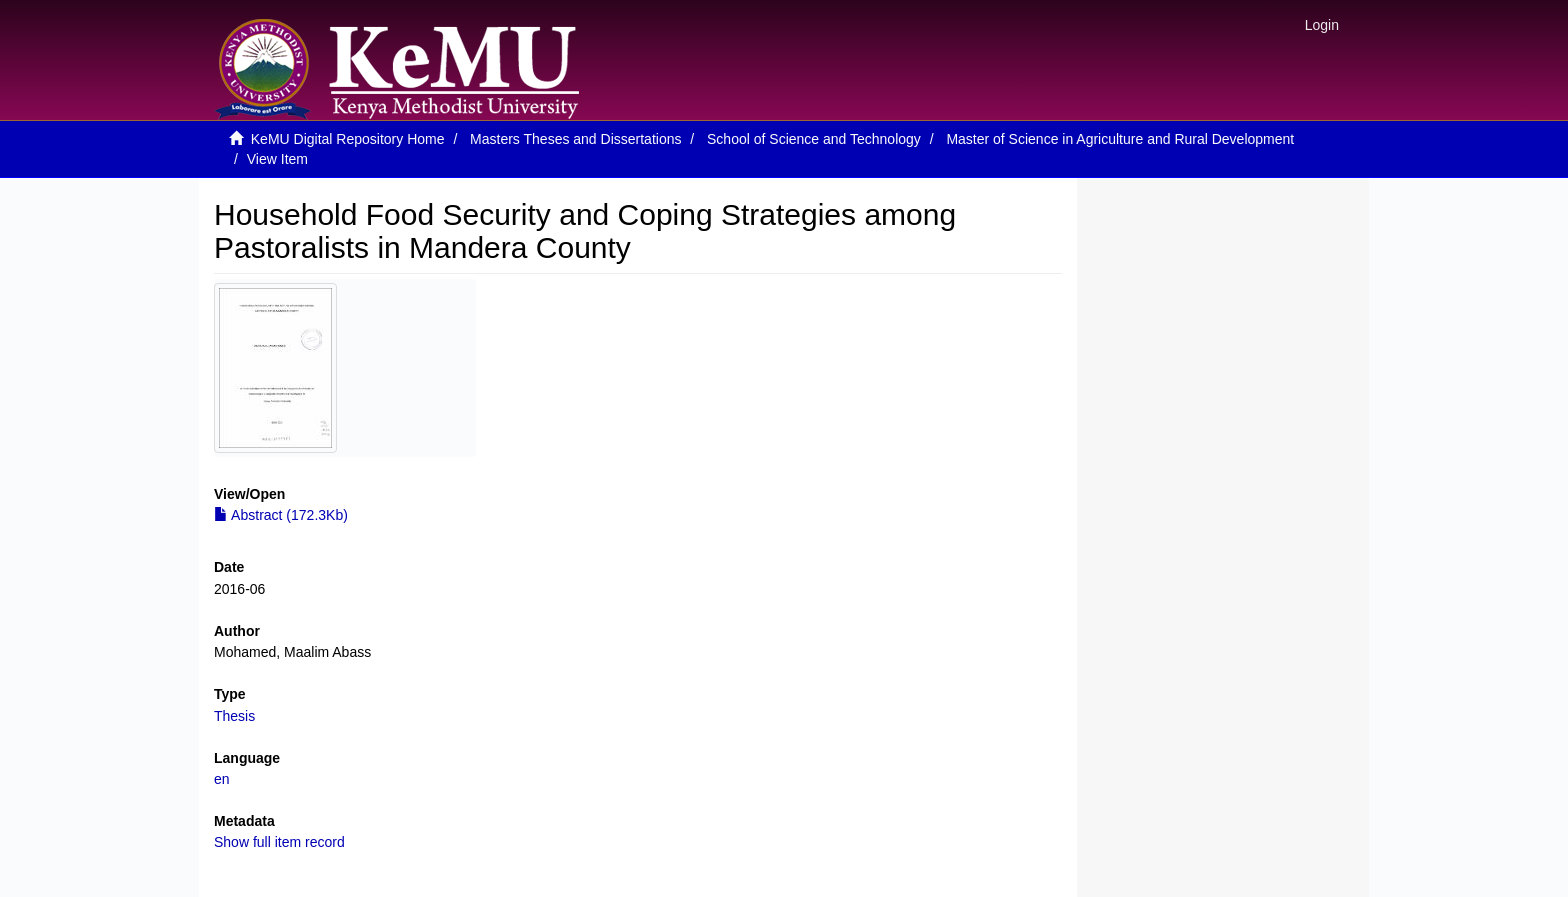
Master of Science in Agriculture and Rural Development (1120, 139)
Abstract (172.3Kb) (281, 515)
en (222, 779)
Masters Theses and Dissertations (575, 139)
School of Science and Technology (814, 139)
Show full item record (279, 842)
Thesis (234, 716)
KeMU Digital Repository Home (348, 139)
